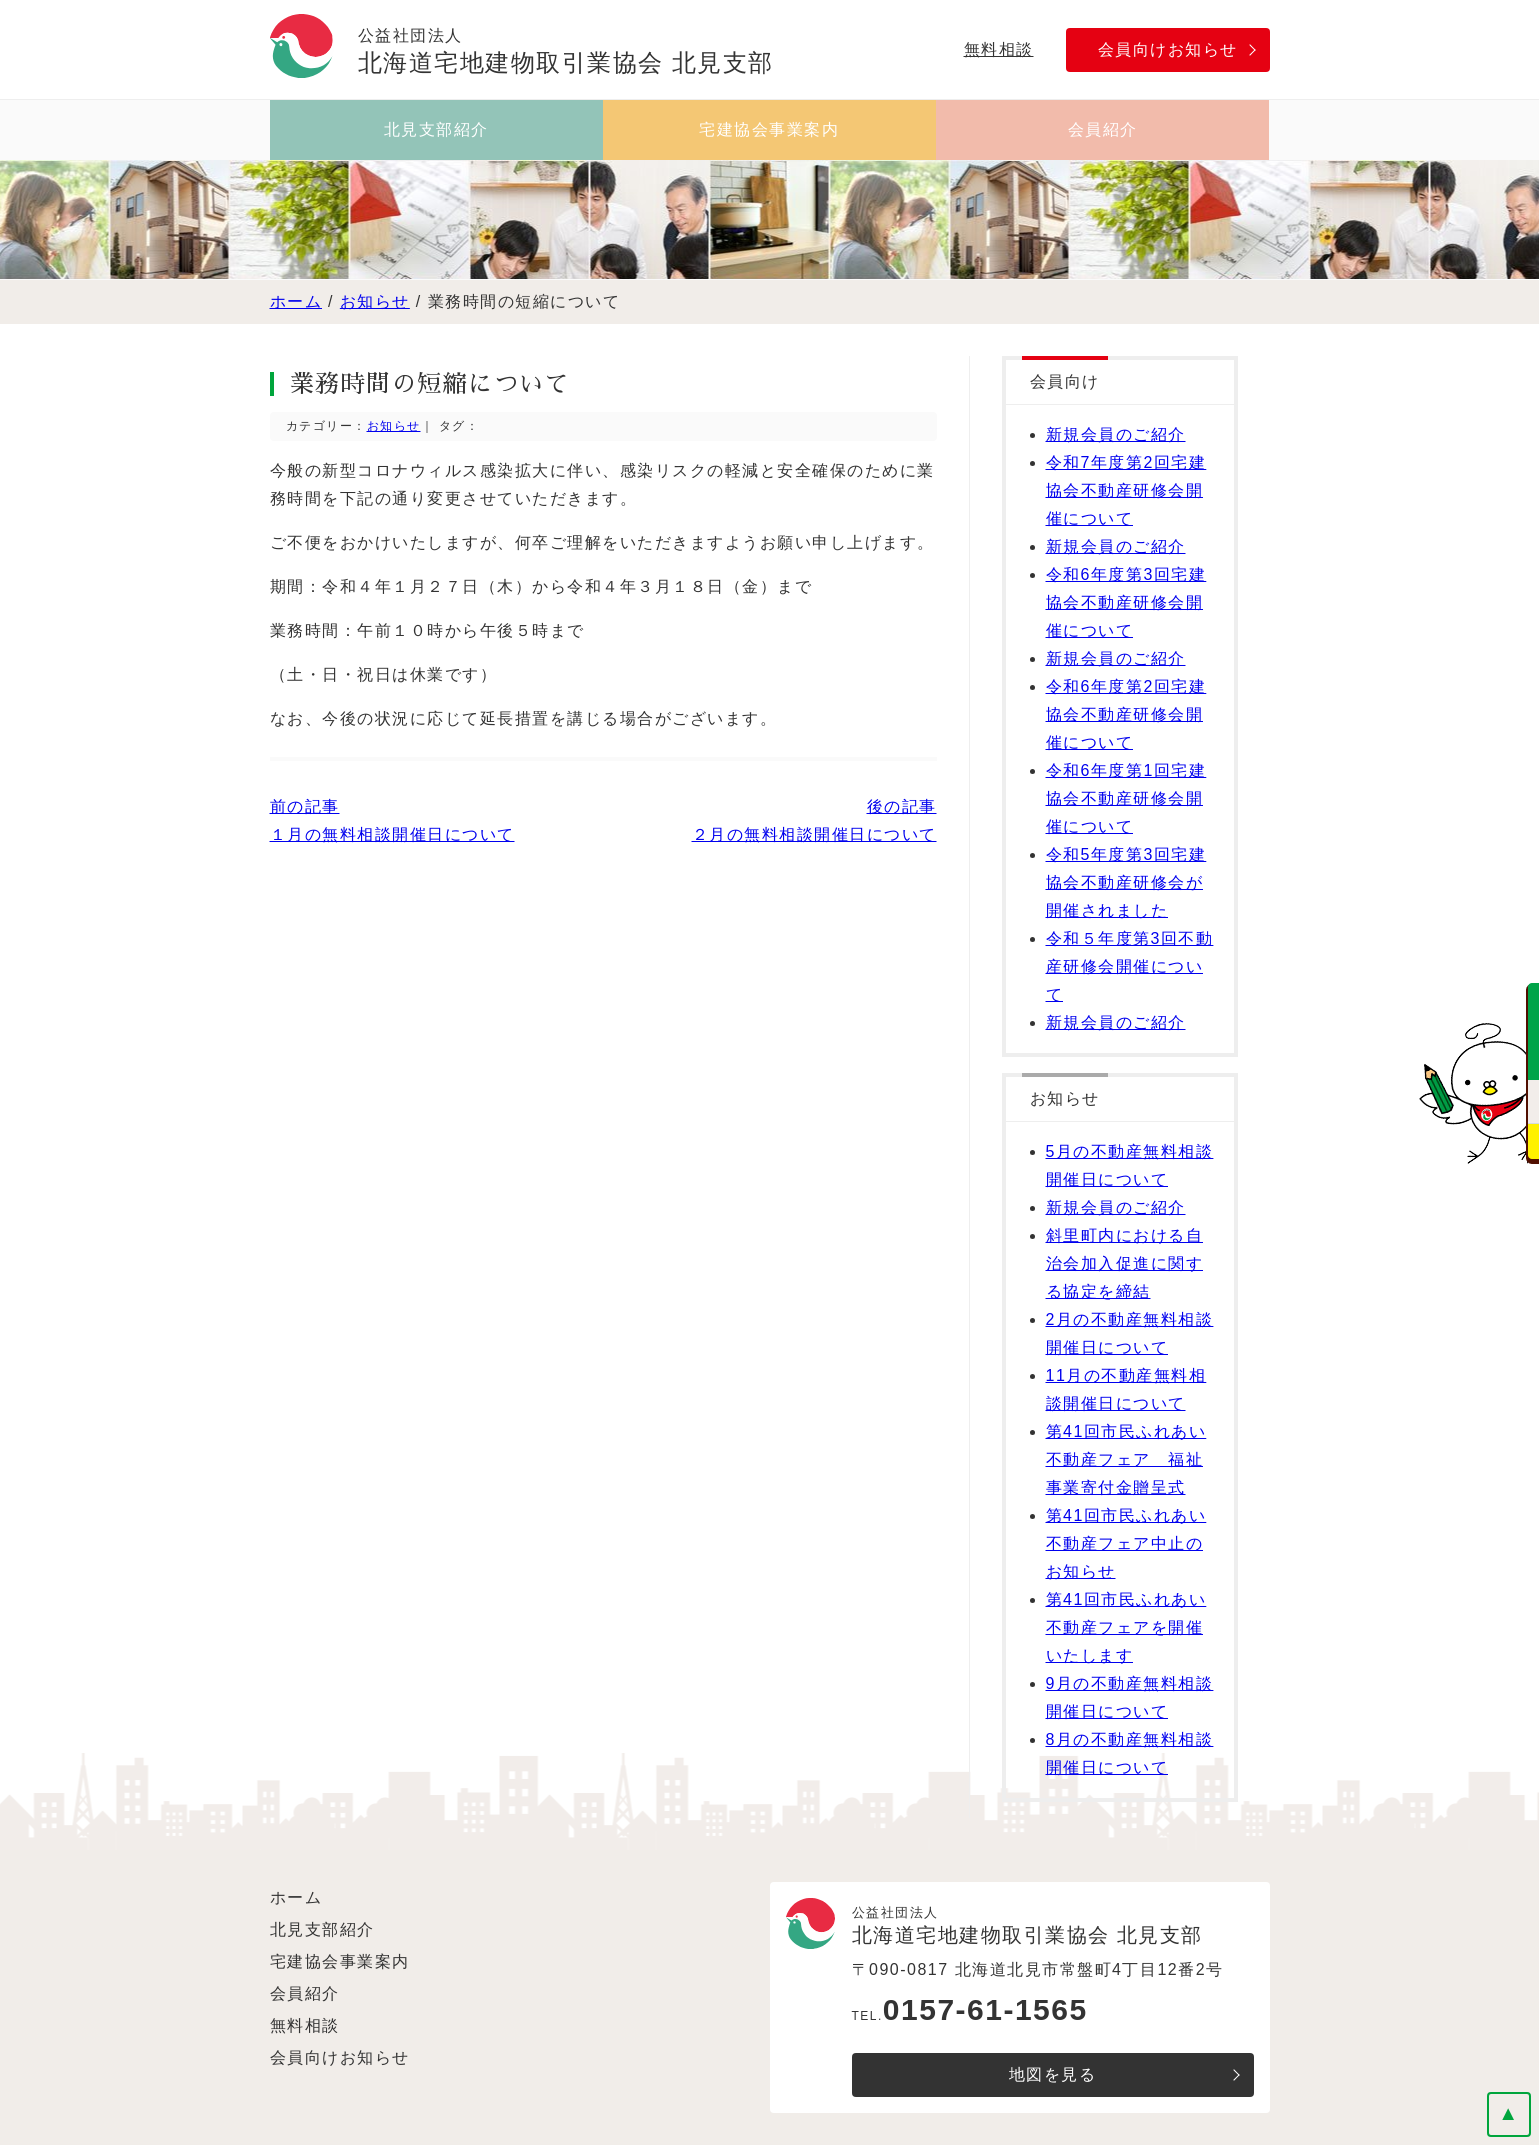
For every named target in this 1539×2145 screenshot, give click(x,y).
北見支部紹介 (436, 129)
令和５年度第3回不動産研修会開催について (1130, 966)
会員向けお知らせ (1168, 49)
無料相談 (999, 49)
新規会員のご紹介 (1116, 434)
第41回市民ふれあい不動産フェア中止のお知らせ (1126, 1543)
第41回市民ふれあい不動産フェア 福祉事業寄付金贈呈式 (1126, 1459)
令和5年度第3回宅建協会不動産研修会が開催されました (1126, 882)
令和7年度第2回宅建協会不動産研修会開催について (1126, 490)
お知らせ (375, 301)
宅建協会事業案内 (769, 129)
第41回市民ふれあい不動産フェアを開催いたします (1126, 1627)
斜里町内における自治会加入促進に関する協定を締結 (1125, 1263)
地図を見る (1053, 2074)
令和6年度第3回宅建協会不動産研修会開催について (1126, 602)
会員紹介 (1103, 129)
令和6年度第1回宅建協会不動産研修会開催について (1126, 798)
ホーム (296, 301)
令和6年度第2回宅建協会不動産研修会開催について (1126, 714)
